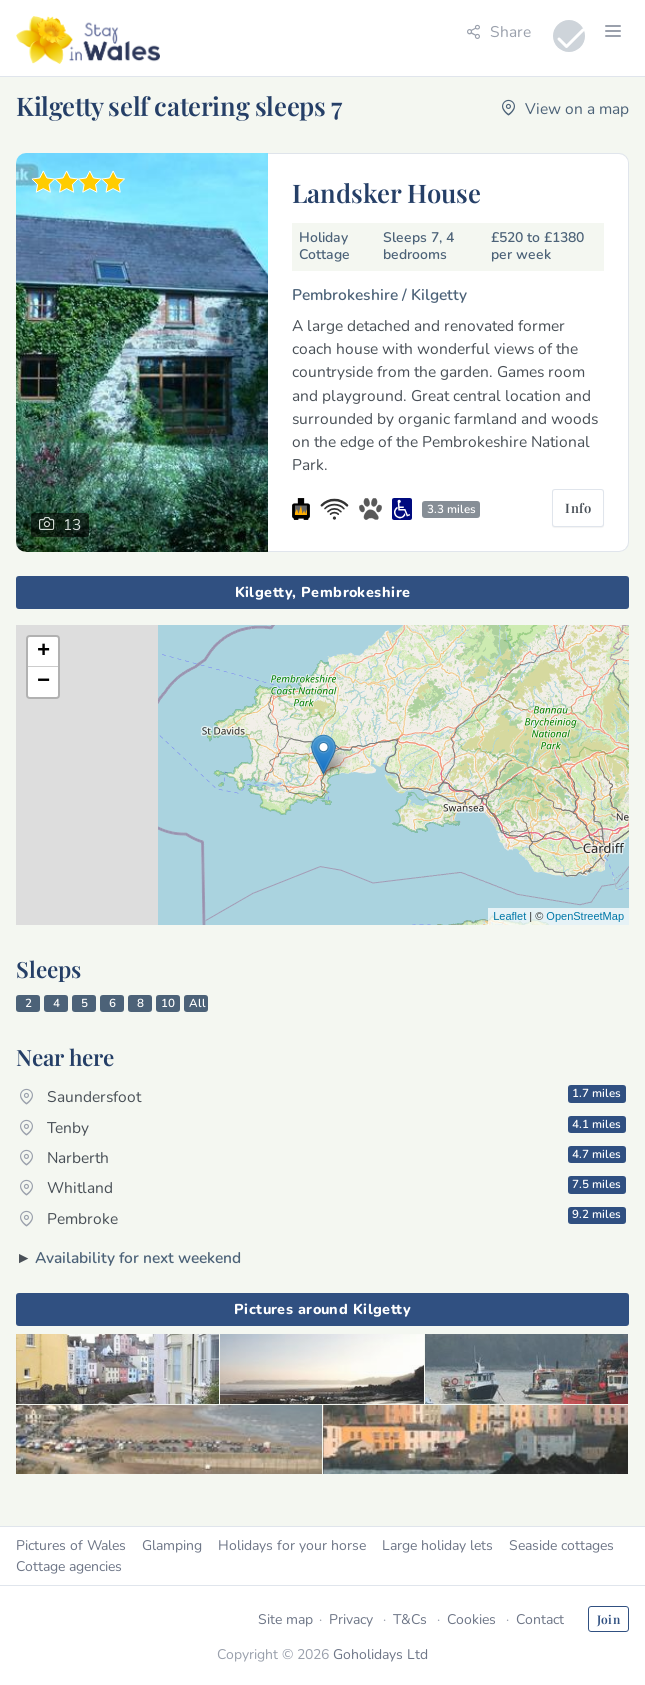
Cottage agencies (69, 1566)
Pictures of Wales (71, 1545)
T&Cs (410, 1619)
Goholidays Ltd (380, 1654)
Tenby (322, 1127)
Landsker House (386, 192)
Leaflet (509, 916)
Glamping (172, 1545)
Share (498, 31)
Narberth (322, 1157)
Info (578, 507)
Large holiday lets (437, 1545)
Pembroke (322, 1217)
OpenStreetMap (585, 916)
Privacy (351, 1619)
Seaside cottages (561, 1545)
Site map (285, 1619)
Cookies (471, 1619)
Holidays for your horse (292, 1545)
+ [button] (43, 652)
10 (168, 1003)
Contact (540, 1619)
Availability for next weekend (138, 1257)
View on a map (565, 108)
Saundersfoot (322, 1096)
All (197, 1003)
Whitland (322, 1187)
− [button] (43, 682)
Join (608, 1619)
